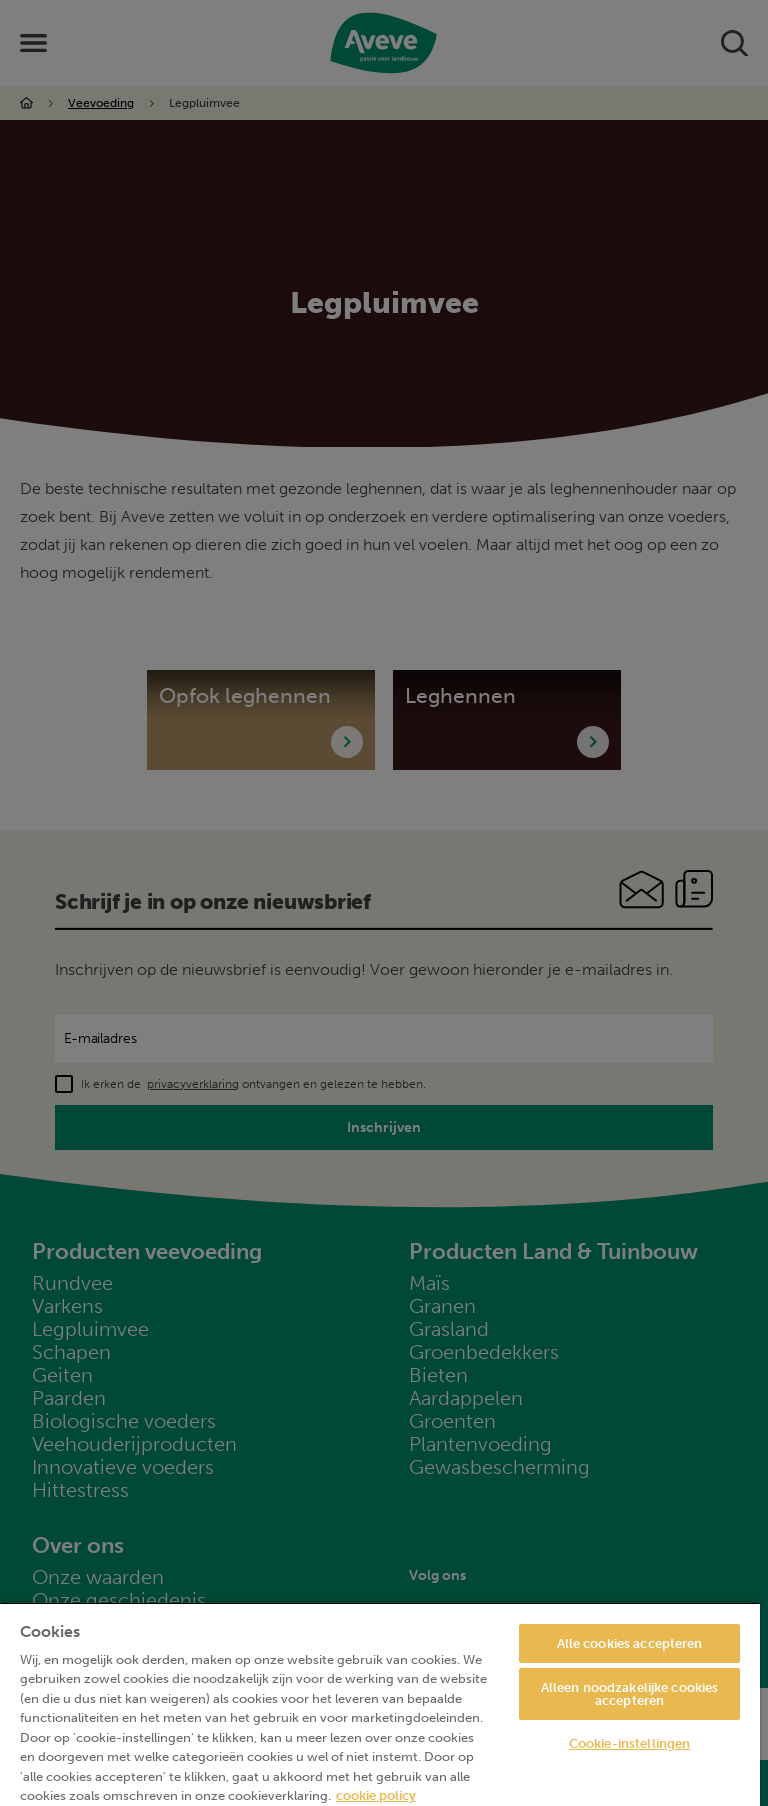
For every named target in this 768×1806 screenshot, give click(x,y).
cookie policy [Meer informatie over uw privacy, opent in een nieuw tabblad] (376, 1795)
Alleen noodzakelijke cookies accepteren (630, 1694)
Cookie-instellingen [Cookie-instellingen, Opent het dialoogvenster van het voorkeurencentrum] (629, 1743)
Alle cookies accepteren (630, 1643)
